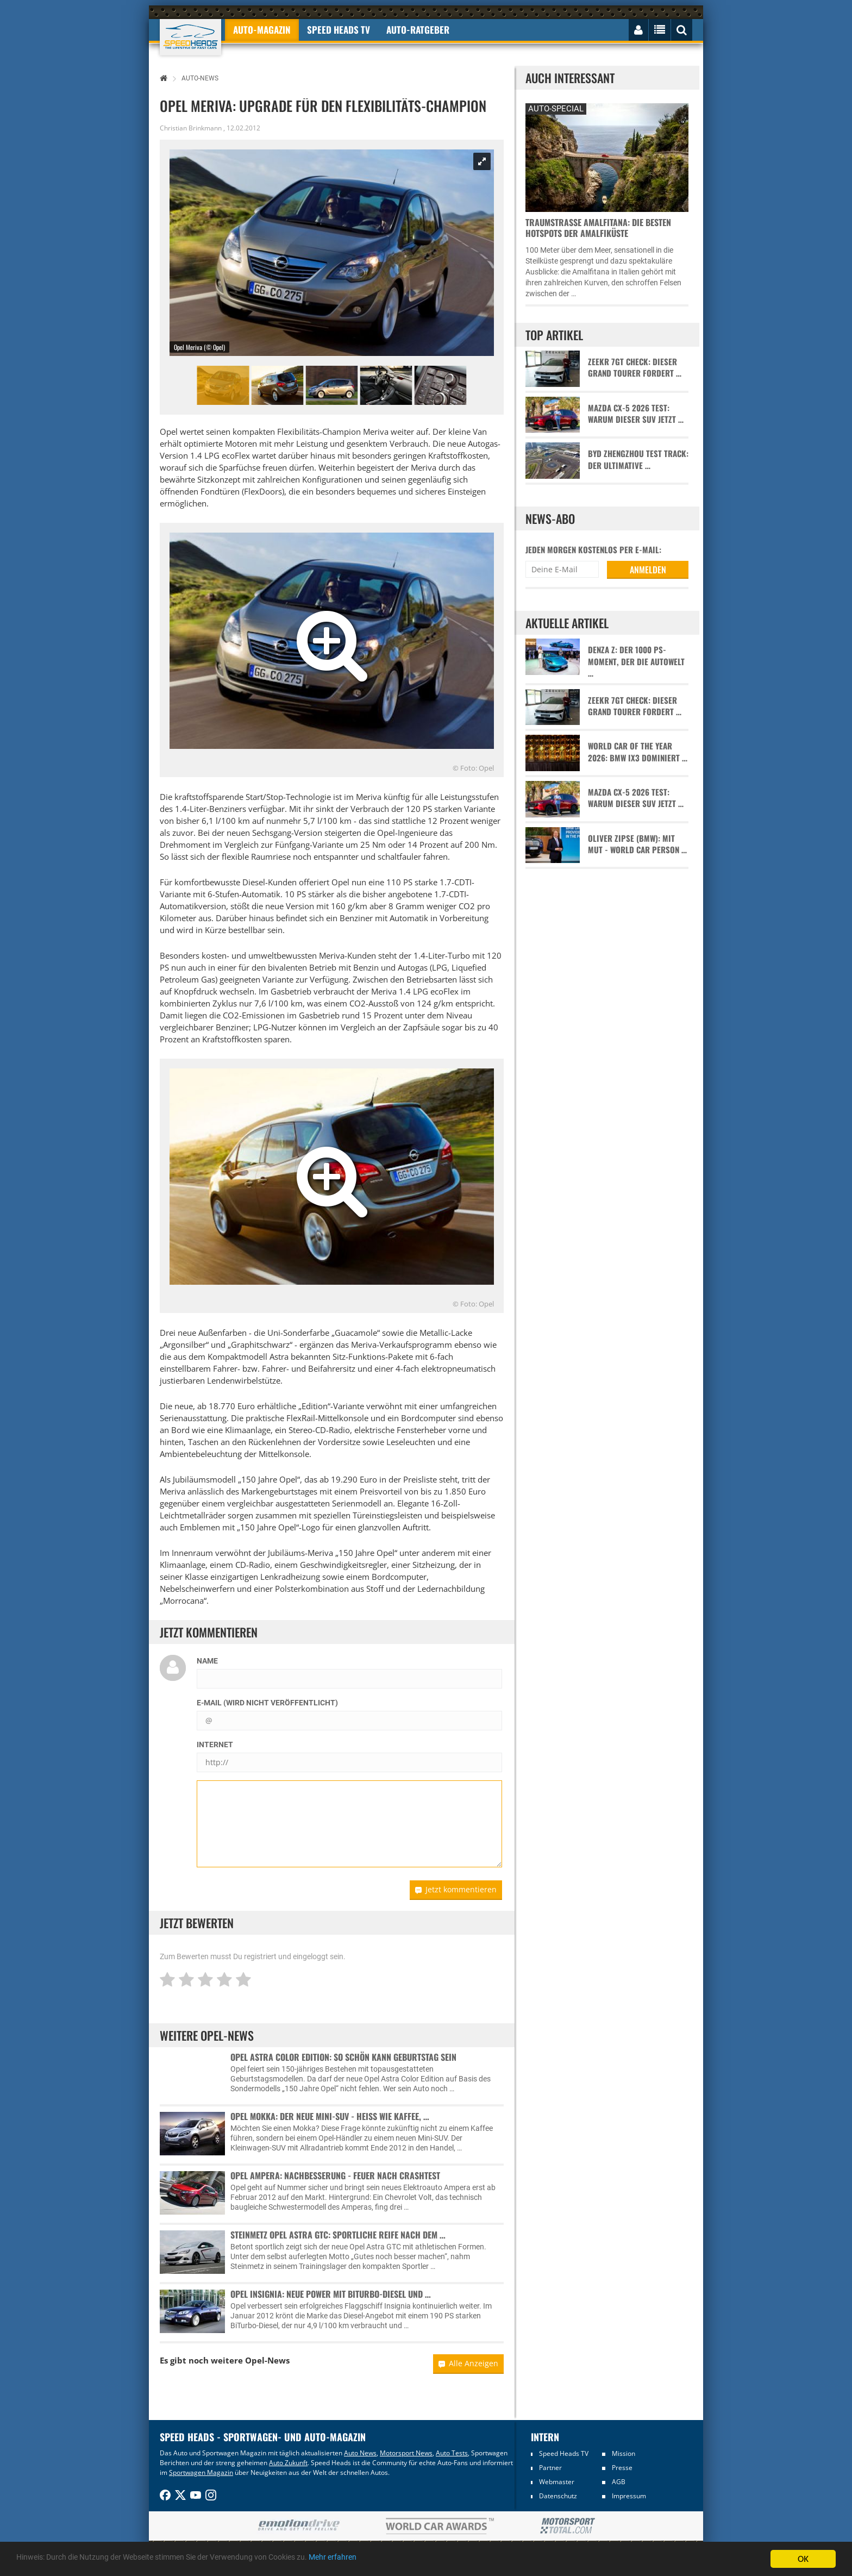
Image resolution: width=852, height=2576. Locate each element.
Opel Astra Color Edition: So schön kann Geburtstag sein (343, 2057)
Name (207, 1660)
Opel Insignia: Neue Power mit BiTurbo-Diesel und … (330, 2293)
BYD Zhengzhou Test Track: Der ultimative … (638, 459)
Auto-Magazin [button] (262, 29)
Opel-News (267, 2360)
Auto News (360, 2453)
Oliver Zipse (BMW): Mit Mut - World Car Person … (637, 844)
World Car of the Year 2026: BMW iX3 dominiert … (637, 751)
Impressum (629, 2495)
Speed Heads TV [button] (338, 29)
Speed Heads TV (563, 2453)
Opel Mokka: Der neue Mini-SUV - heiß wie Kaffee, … (329, 2116)
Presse (622, 2467)
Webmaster (556, 2481)
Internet (215, 1744)
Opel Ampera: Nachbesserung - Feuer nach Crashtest (335, 2175)
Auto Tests (452, 2453)
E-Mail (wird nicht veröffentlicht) (267, 1702)
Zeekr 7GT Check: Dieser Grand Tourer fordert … (634, 367)
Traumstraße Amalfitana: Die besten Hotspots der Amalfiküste (598, 228)
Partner (550, 2467)
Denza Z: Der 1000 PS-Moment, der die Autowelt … (636, 661)
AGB (618, 2481)
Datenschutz (558, 2495)
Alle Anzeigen (468, 2363)
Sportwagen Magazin (201, 2472)
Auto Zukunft (288, 2462)
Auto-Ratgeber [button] (417, 29)
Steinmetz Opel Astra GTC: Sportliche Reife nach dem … (338, 2234)
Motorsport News (406, 2453)
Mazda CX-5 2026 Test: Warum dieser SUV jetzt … (636, 413)
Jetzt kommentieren (456, 1889)
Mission (623, 2453)
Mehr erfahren (405, 2559)
